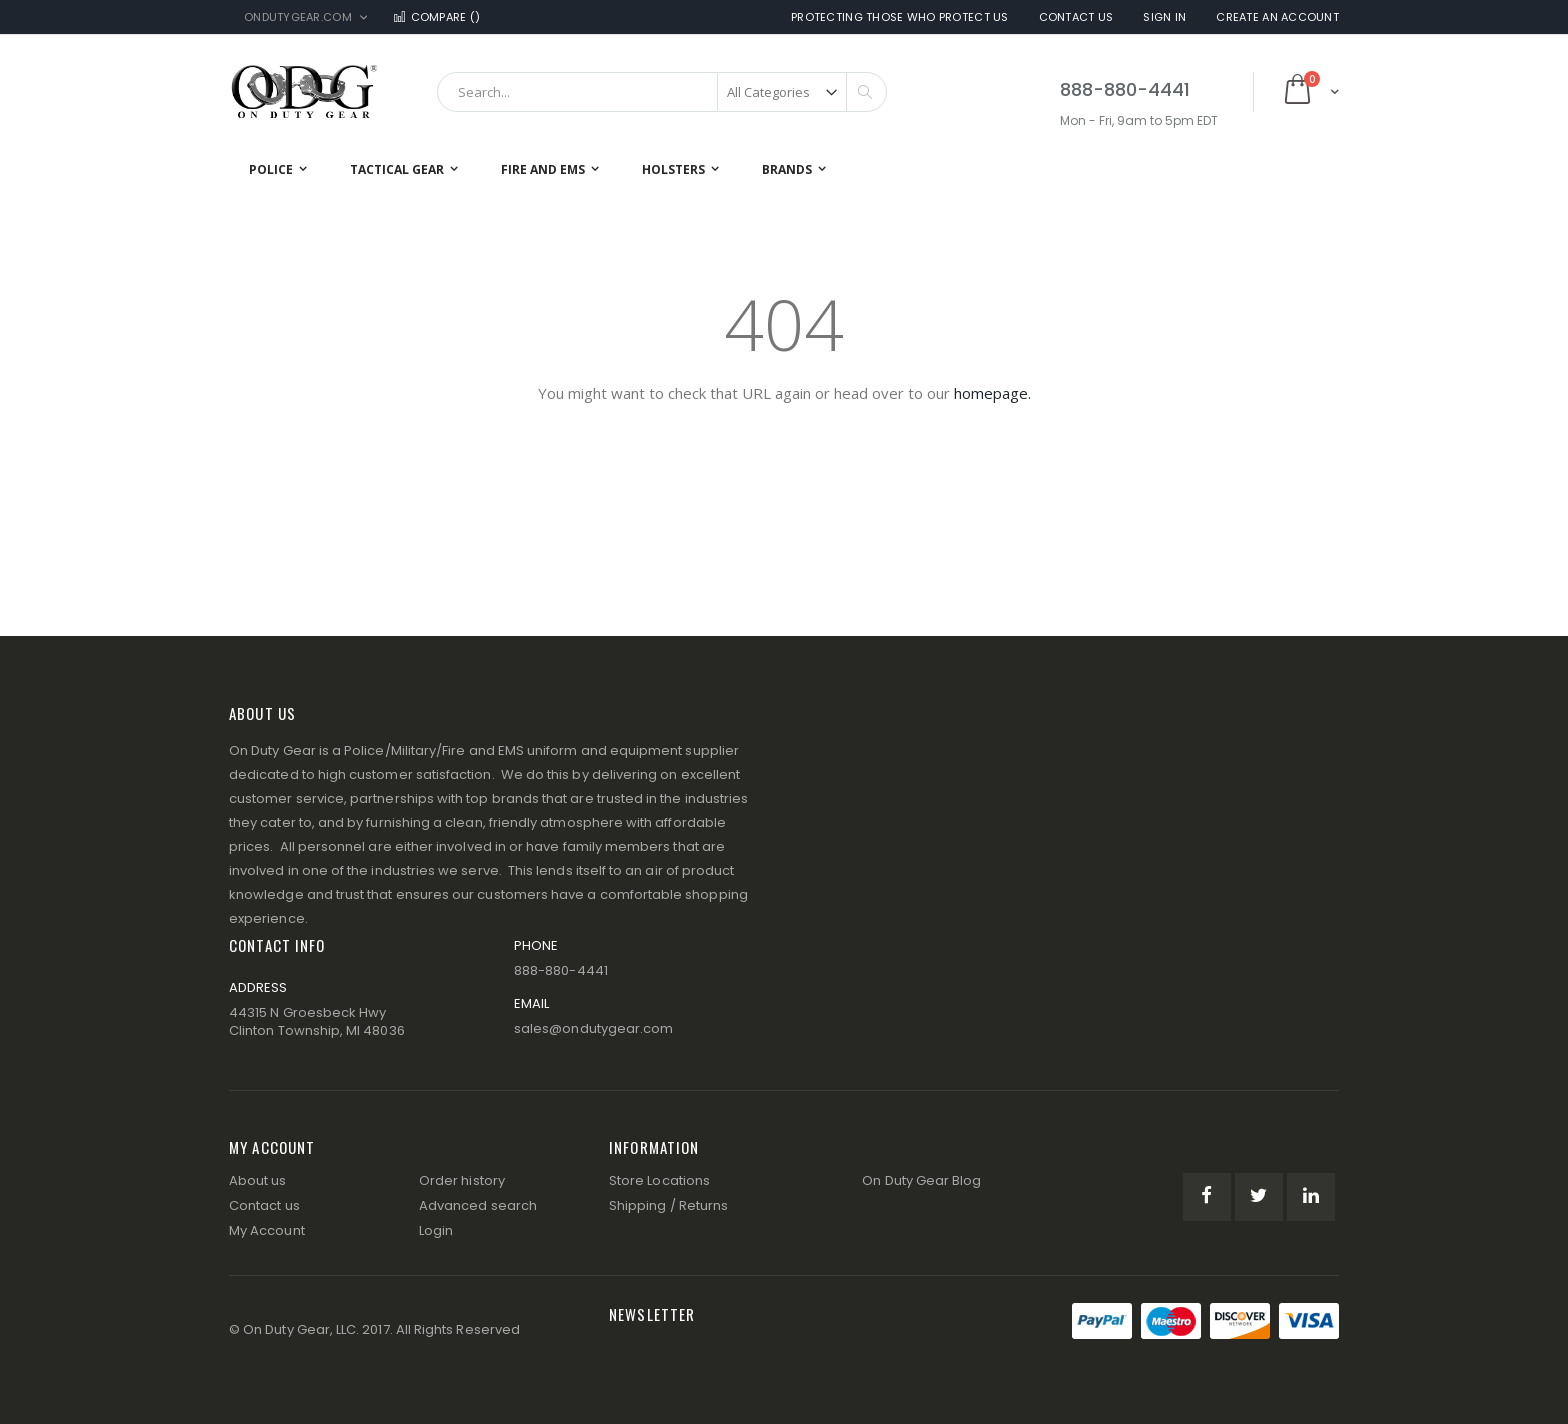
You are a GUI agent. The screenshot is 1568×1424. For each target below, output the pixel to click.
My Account (267, 1230)
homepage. (992, 393)
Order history (462, 1180)
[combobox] (662, 92)
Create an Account (1277, 17)
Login (436, 1230)
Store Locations (659, 1180)
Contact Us (1076, 17)
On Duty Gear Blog (921, 1180)
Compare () (436, 17)
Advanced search (478, 1205)
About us (258, 1180)
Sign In (1164, 17)
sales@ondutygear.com (593, 1028)
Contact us (264, 1205)
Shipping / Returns (668, 1205)
